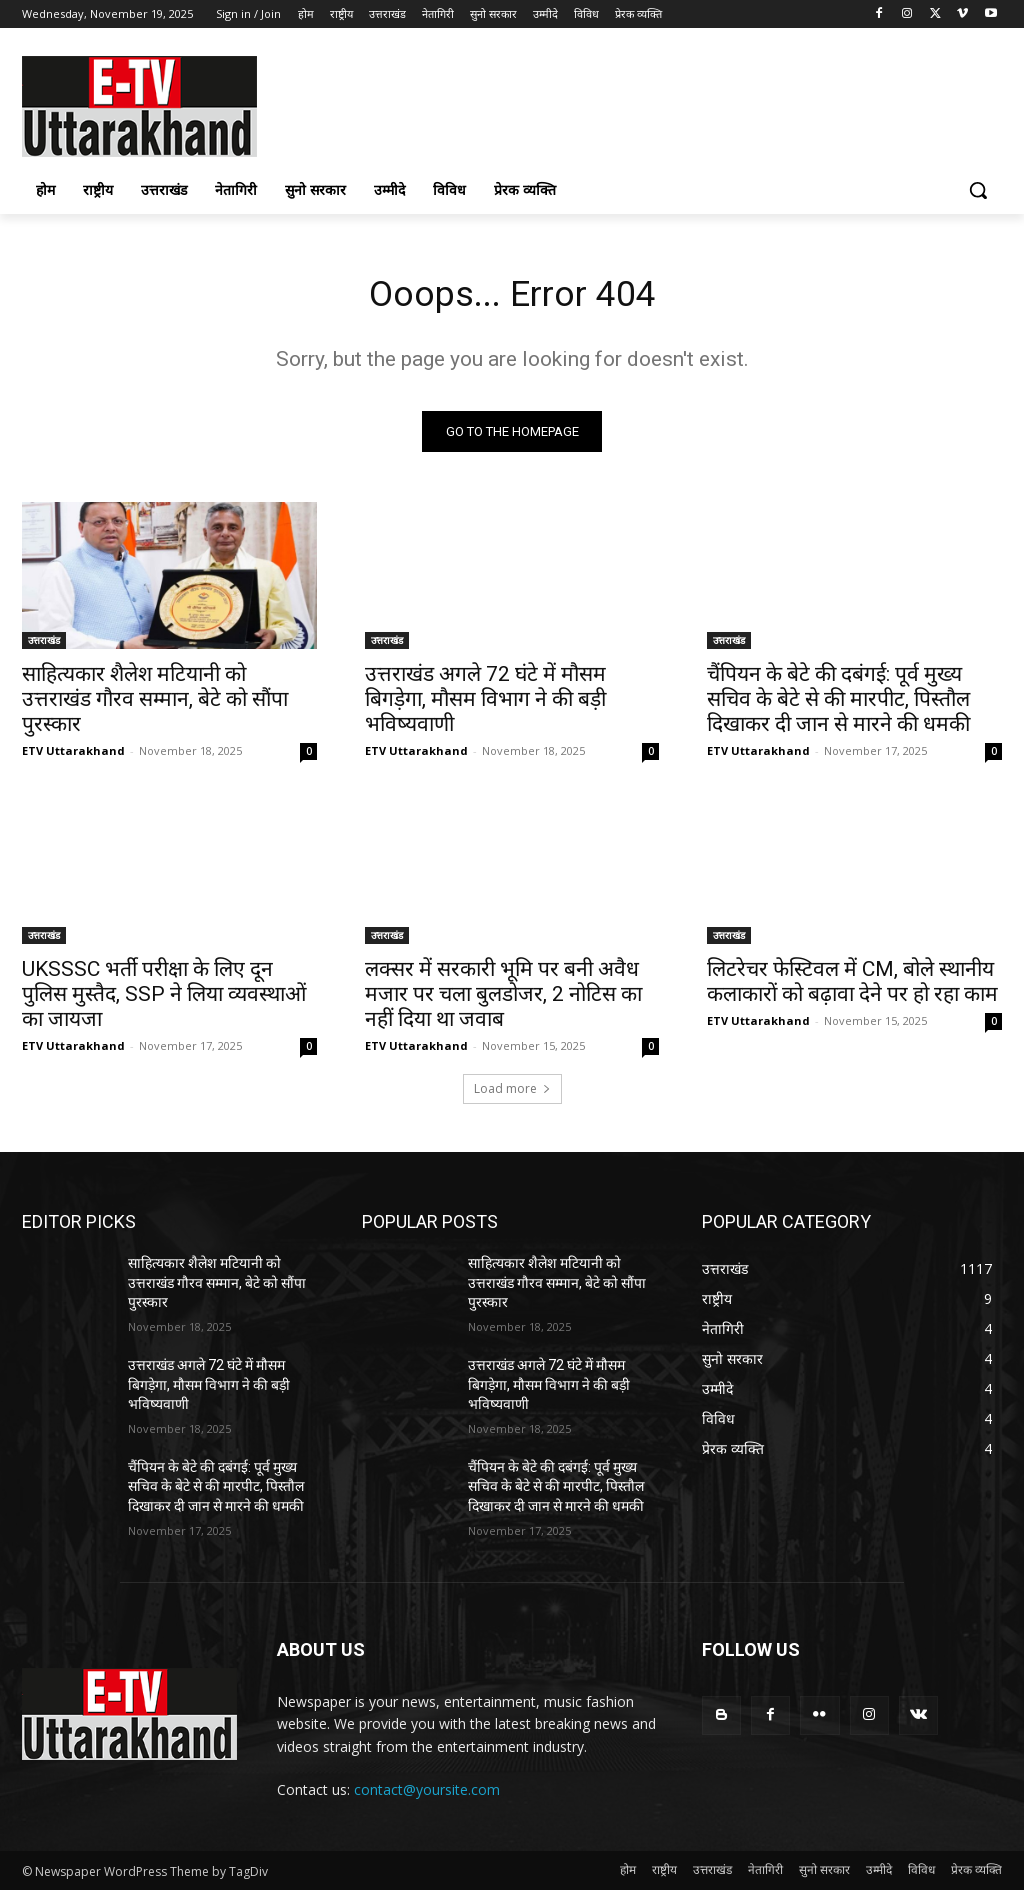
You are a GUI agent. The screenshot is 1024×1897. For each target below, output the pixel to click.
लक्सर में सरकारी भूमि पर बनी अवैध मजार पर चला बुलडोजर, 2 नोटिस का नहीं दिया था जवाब (503, 1000)
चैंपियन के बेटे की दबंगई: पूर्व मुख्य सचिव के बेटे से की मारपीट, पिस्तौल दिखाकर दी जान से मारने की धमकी (838, 706)
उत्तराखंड (44, 647)
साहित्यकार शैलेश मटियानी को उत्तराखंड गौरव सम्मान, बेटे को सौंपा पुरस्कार (155, 706)
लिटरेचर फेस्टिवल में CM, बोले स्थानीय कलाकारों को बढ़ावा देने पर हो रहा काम (852, 987)
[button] (978, 190)
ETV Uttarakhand (73, 757)
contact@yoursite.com (427, 1795)
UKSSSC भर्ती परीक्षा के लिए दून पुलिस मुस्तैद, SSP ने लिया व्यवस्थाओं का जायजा (164, 1000)
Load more (512, 1095)
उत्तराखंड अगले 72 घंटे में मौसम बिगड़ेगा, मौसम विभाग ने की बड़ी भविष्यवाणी (485, 706)
